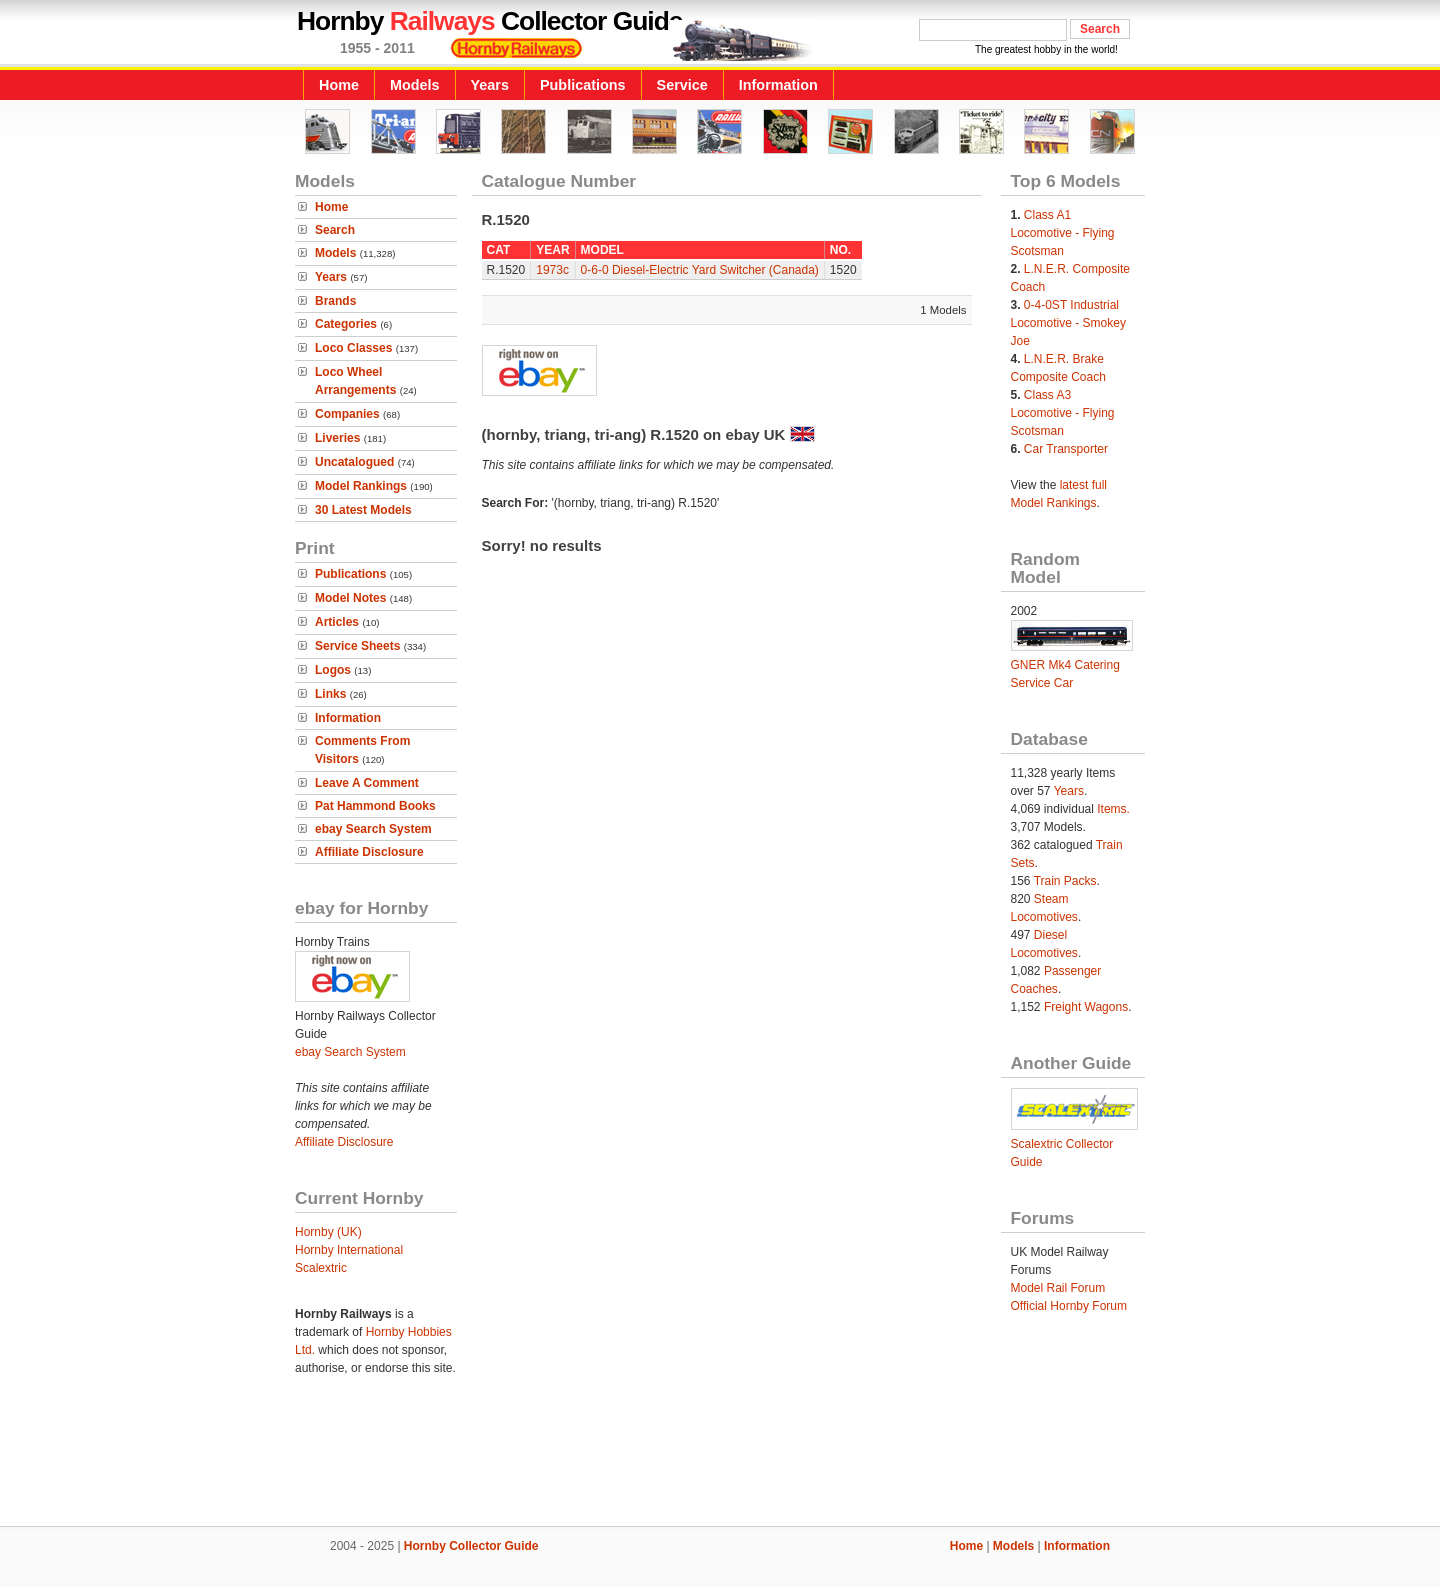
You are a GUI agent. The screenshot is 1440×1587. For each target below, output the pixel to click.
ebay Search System (373, 829)
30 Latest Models (363, 510)
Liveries (337, 438)
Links (330, 694)
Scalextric (321, 1268)
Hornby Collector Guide (471, 1546)
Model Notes (350, 598)
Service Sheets (357, 646)
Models (415, 85)
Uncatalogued (354, 462)
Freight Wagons (1086, 1007)
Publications (583, 85)
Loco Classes (353, 348)
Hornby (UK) (328, 1232)
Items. (1113, 809)
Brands (335, 301)
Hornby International (349, 1250)
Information (778, 85)
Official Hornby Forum (1069, 1306)
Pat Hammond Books (375, 806)
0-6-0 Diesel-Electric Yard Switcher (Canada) (700, 270)
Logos (333, 670)
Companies (347, 414)
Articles (337, 622)
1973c (552, 270)
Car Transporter (1066, 449)
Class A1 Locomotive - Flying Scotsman (1063, 233)
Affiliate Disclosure (369, 852)
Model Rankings (361, 486)
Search (335, 230)
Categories (346, 324)
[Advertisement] (720, 1458)
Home (339, 85)
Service (682, 85)
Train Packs (1065, 881)
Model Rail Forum (1058, 1288)
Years (490, 85)
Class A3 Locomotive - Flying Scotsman (1063, 413)
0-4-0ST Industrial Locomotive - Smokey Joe (1068, 323)
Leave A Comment (367, 783)
